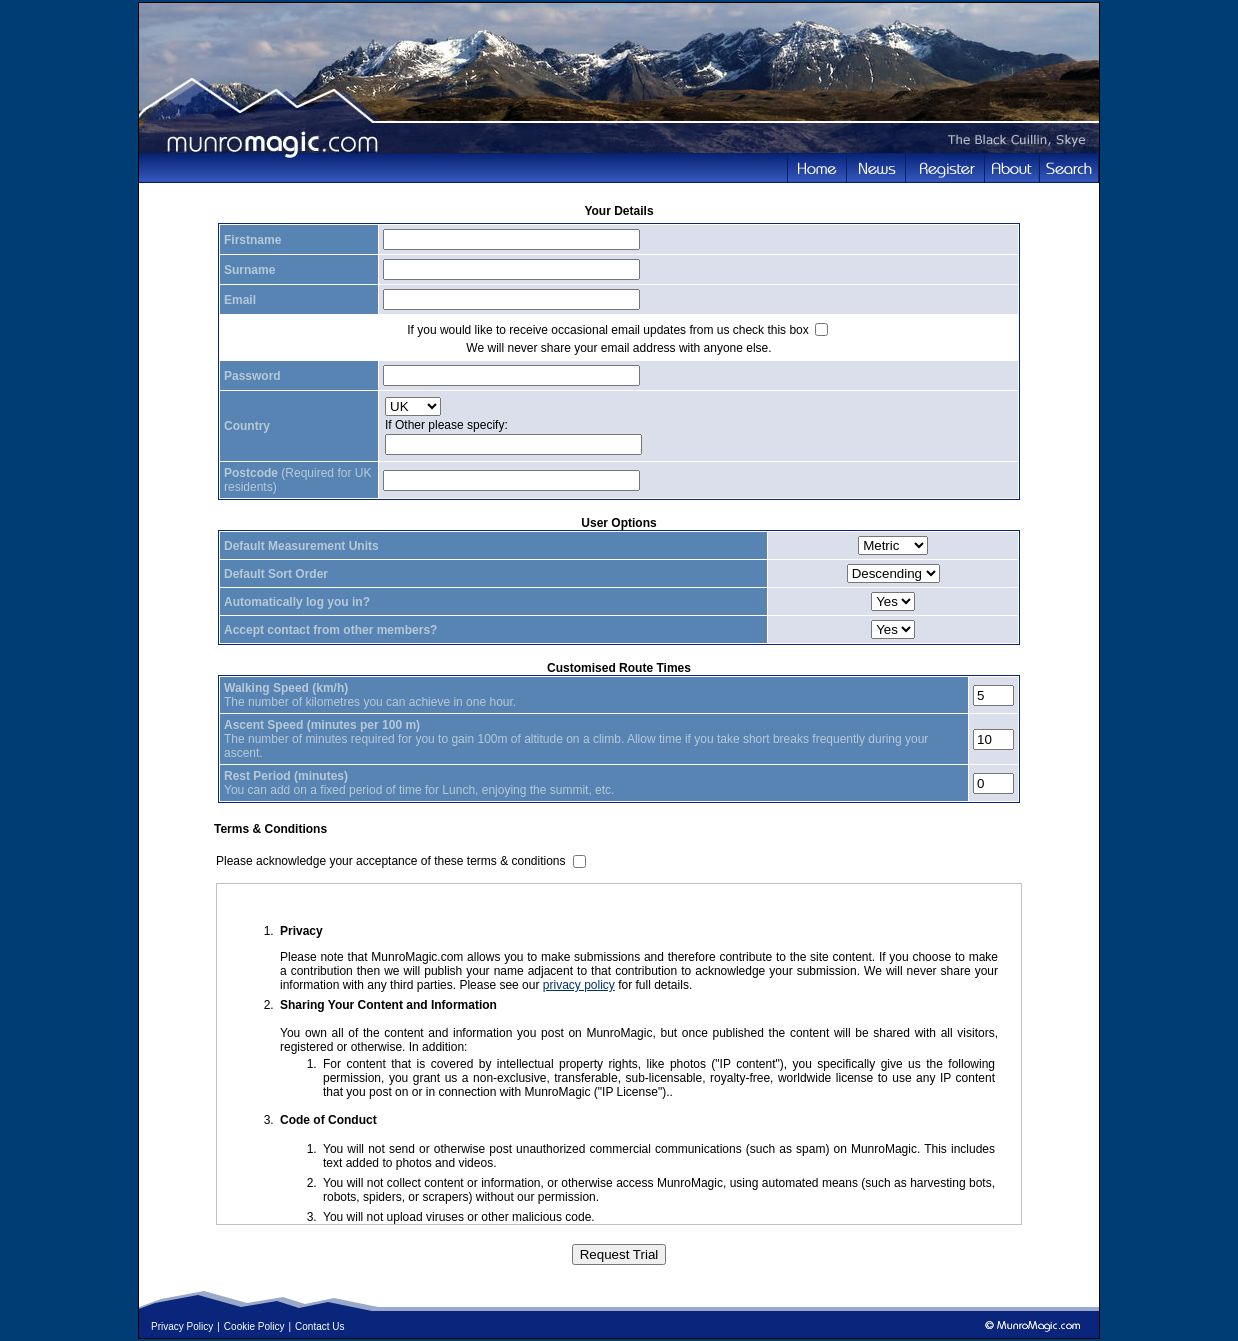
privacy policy (579, 985)
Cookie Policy (254, 1326)
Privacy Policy (182, 1326)
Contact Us (319, 1326)
